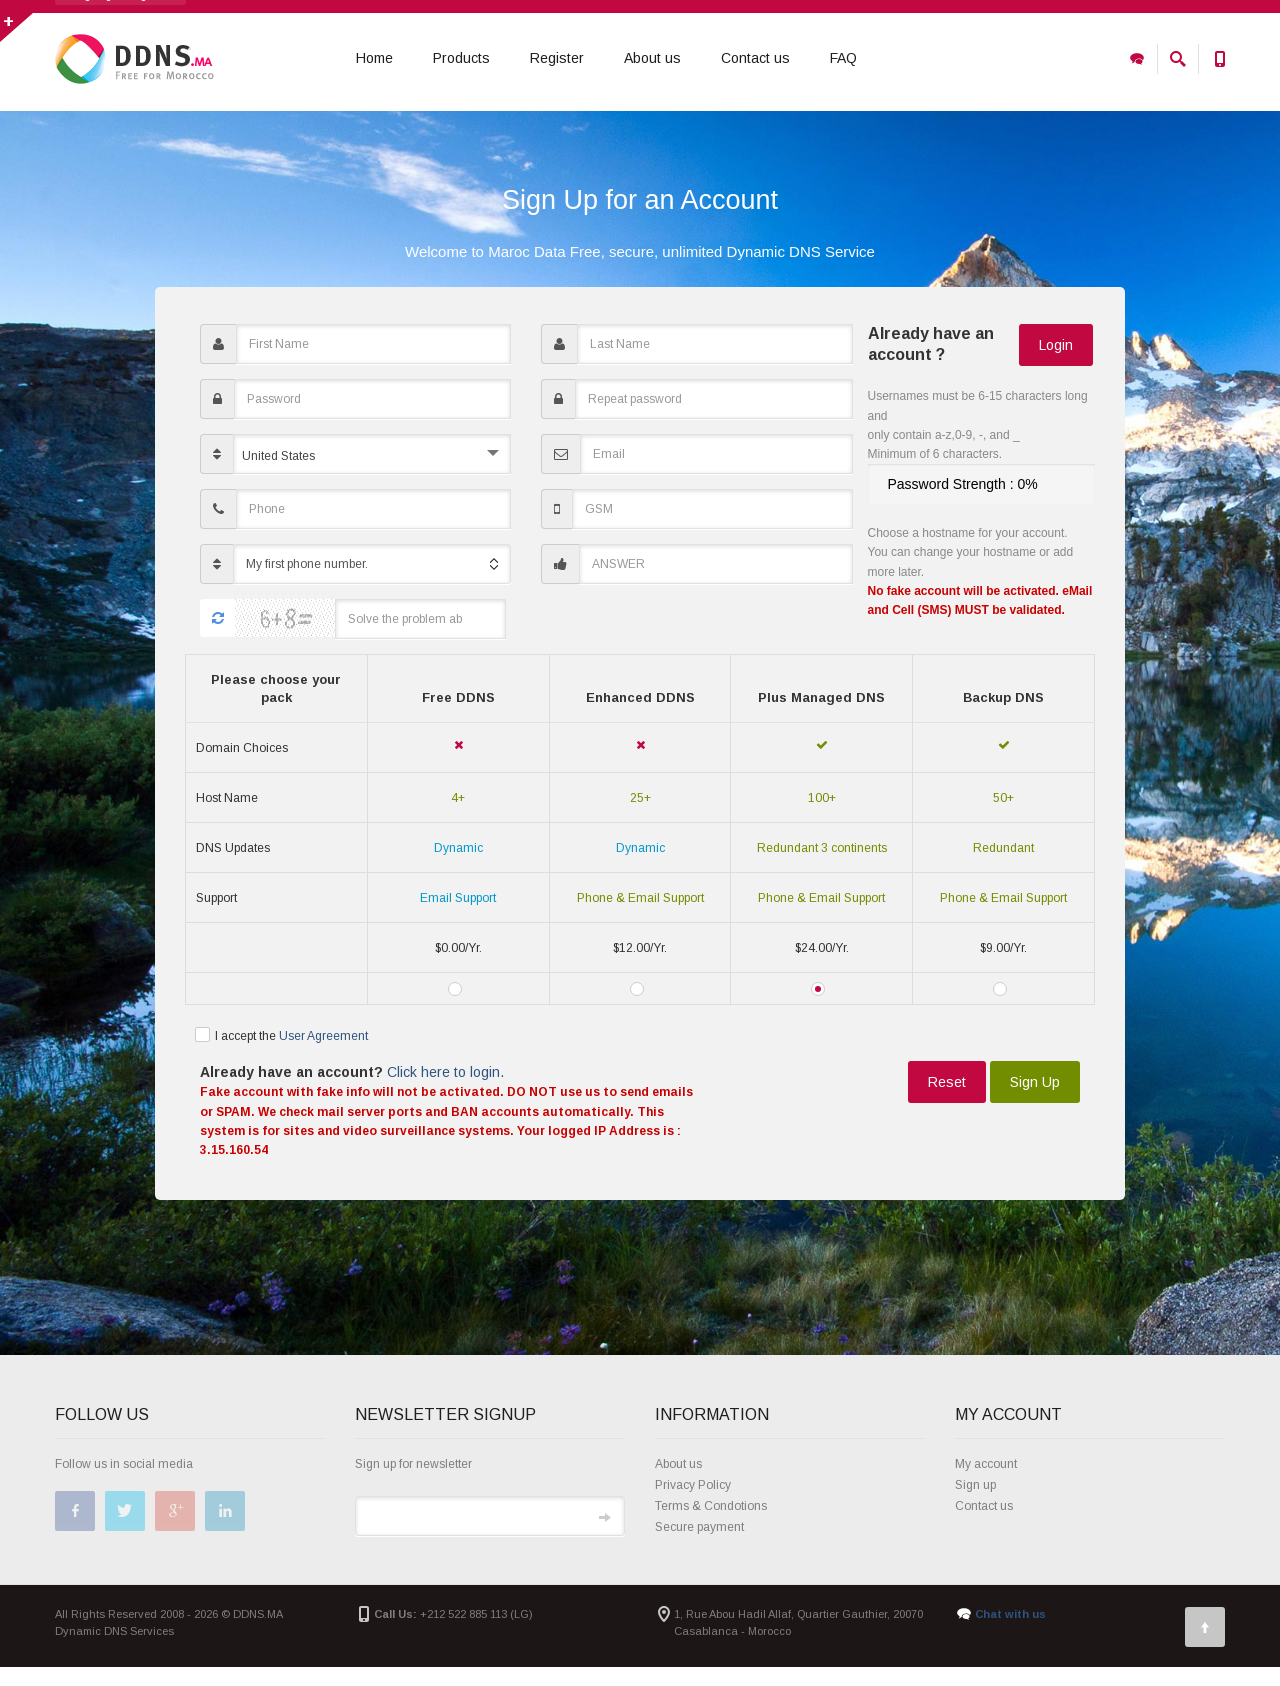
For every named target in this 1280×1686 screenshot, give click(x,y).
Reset (947, 1101)
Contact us (755, 59)
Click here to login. (443, 1091)
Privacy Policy (693, 1504)
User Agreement (323, 1054)
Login (1056, 363)
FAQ (843, 59)
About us (652, 59)
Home (374, 59)
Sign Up (1035, 1101)
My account (986, 1483)
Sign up (975, 1504)
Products (461, 59)
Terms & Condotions (711, 1525)
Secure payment (699, 1546)
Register (557, 59)
